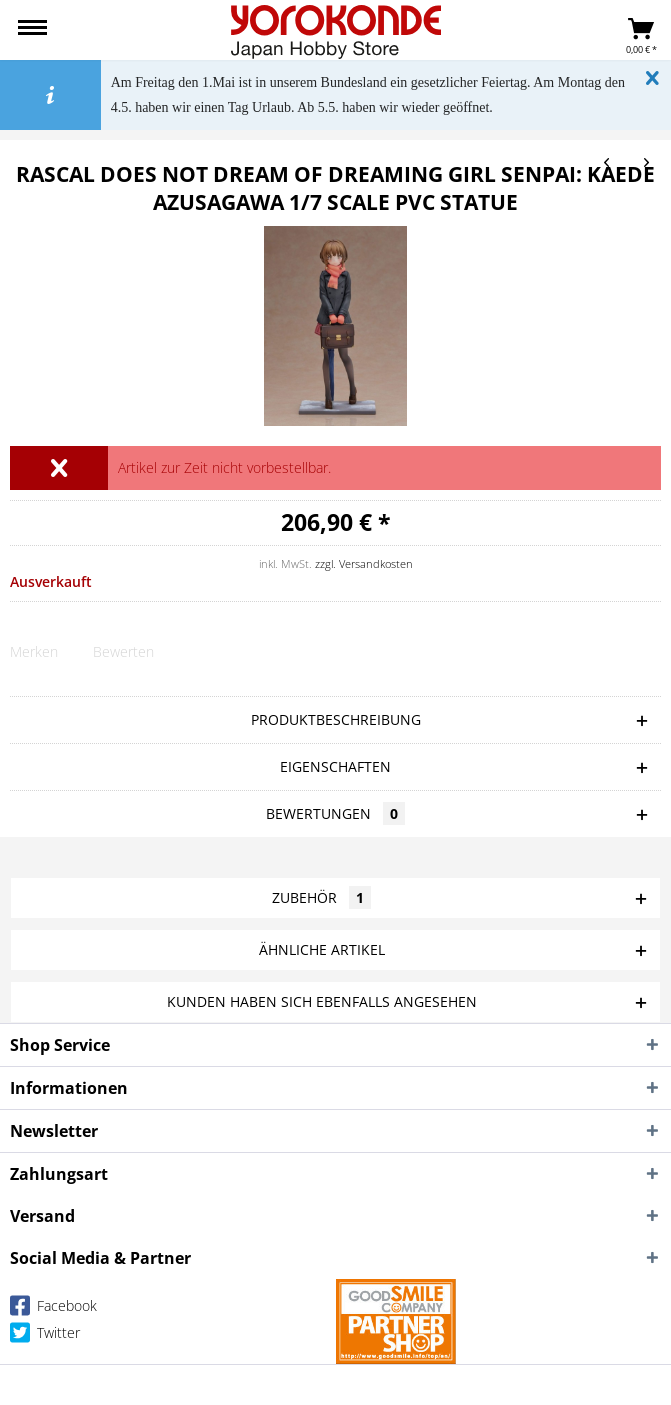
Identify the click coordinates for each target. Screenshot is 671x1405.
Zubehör (321, 897)
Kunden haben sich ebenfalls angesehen (322, 1001)
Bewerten (123, 651)
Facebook (53, 1309)
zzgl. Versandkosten (364, 563)
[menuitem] (32, 30)
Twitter (45, 1336)
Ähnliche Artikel (322, 949)
